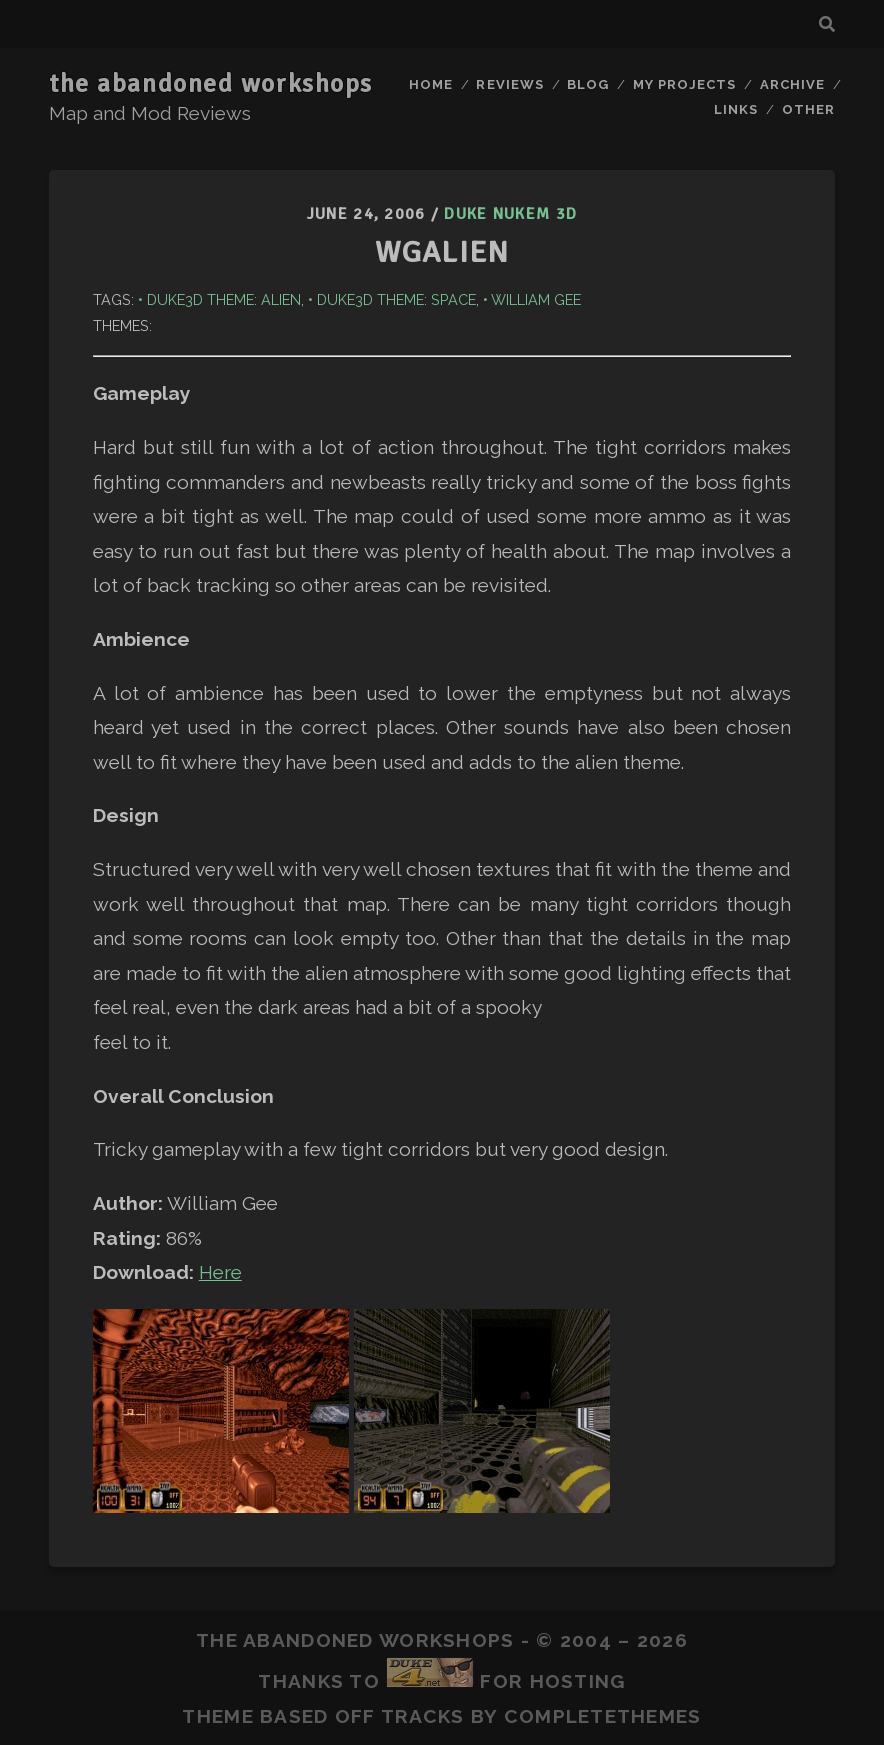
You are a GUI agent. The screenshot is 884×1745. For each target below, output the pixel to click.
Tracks (423, 1716)
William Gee (536, 299)
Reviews (509, 84)
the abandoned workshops (211, 84)
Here (220, 1272)
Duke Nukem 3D (510, 214)
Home (431, 84)
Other (808, 109)
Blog (588, 84)
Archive (792, 84)
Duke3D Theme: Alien (224, 299)
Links (736, 109)
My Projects (684, 84)
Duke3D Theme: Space (396, 299)
